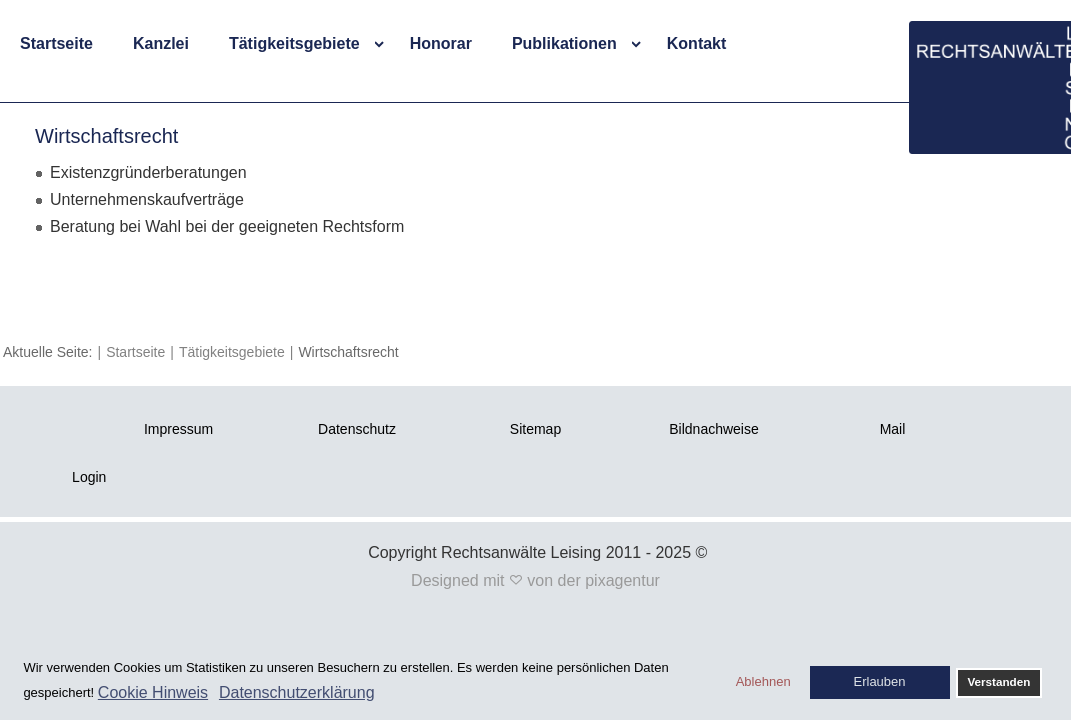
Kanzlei (161, 43)
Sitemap (535, 429)
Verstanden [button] (998, 681)
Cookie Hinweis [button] (153, 692)
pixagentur (622, 580)
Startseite (56, 43)
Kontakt (697, 43)
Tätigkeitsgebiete (294, 43)
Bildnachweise (714, 429)
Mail (893, 429)
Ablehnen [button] (763, 681)
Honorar (441, 43)
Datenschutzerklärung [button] (297, 692)
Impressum (178, 429)
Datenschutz (357, 429)
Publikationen (564, 43)
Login (89, 477)
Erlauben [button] (880, 681)
